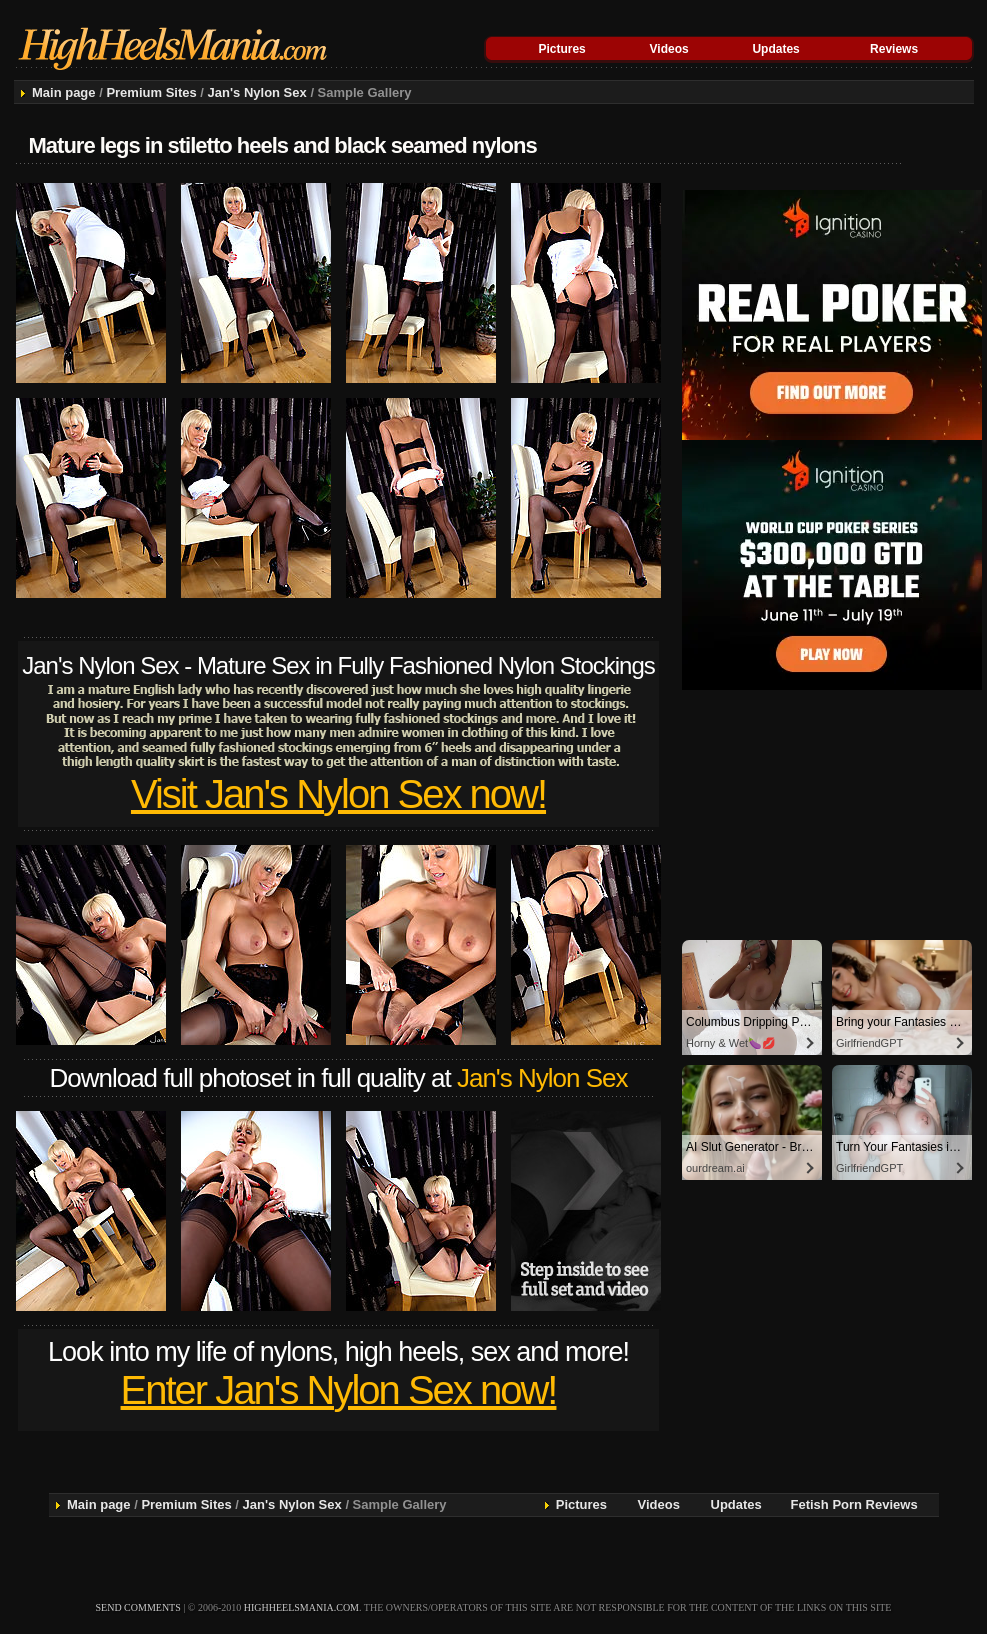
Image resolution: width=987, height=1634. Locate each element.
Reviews (894, 49)
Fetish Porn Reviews (854, 1504)
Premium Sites (151, 92)
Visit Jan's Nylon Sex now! (338, 794)
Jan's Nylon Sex (257, 92)
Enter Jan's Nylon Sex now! (339, 1390)
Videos (669, 49)
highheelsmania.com (301, 1607)
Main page (64, 92)
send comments (138, 1607)
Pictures (561, 49)
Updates (775, 49)
